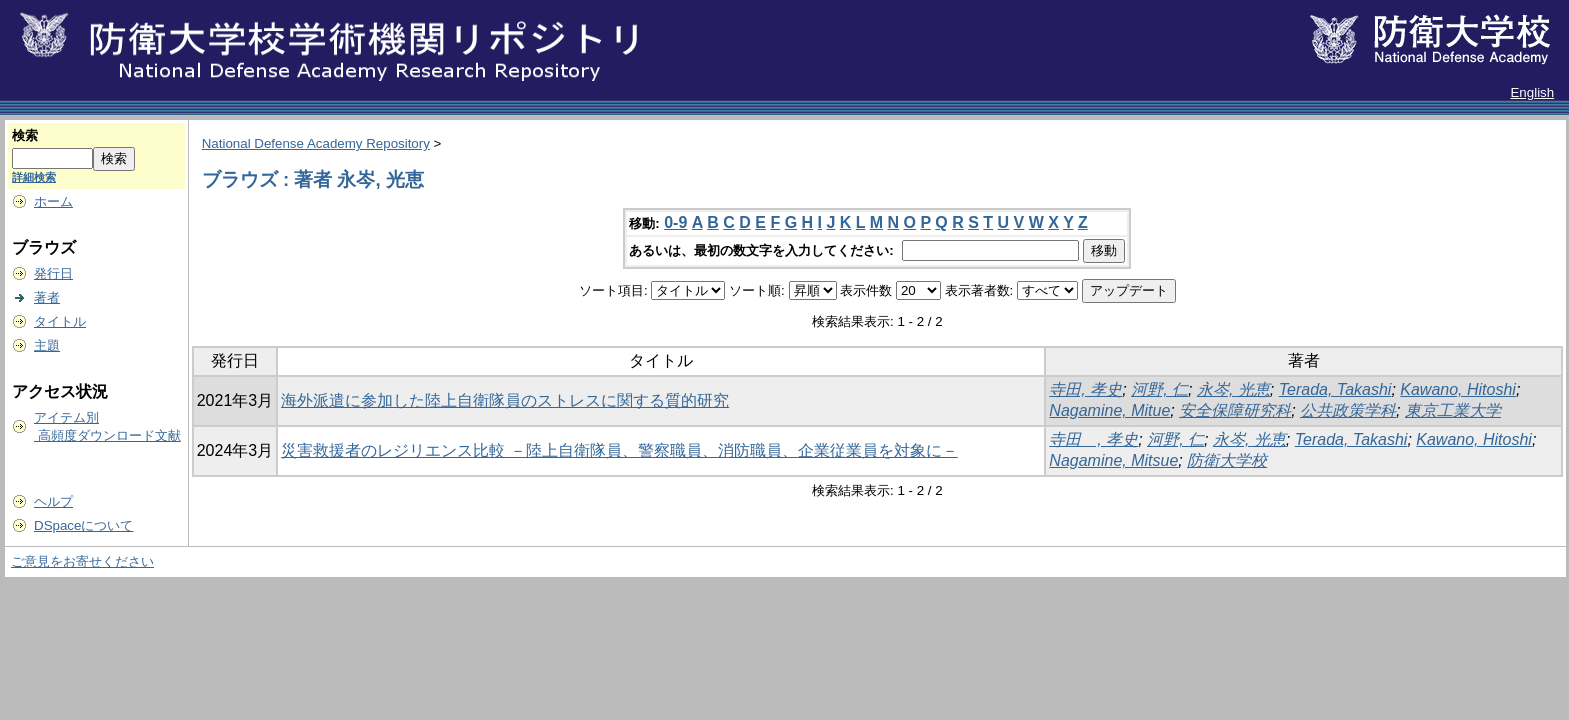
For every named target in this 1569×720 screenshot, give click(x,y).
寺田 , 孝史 (1093, 439)
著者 (47, 297)
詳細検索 (34, 177)
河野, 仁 (1159, 389)
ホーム (53, 201)
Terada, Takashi (1335, 389)
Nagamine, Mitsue (1113, 460)
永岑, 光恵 (1233, 389)
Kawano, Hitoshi (1458, 389)
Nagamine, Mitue (1109, 410)
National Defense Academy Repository (316, 143)
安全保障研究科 (1235, 410)
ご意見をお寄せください (82, 561)
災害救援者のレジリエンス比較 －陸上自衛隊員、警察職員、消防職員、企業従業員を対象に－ (619, 450)
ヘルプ (53, 501)
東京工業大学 (1453, 410)
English (1532, 92)
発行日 (53, 273)
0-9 (675, 222)
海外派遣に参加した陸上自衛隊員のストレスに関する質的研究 (505, 400)
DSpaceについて (83, 525)
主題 (47, 345)
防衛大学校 (1227, 460)
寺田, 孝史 (1085, 389)
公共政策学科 (1348, 410)
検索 (25, 135)
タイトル (60, 321)
